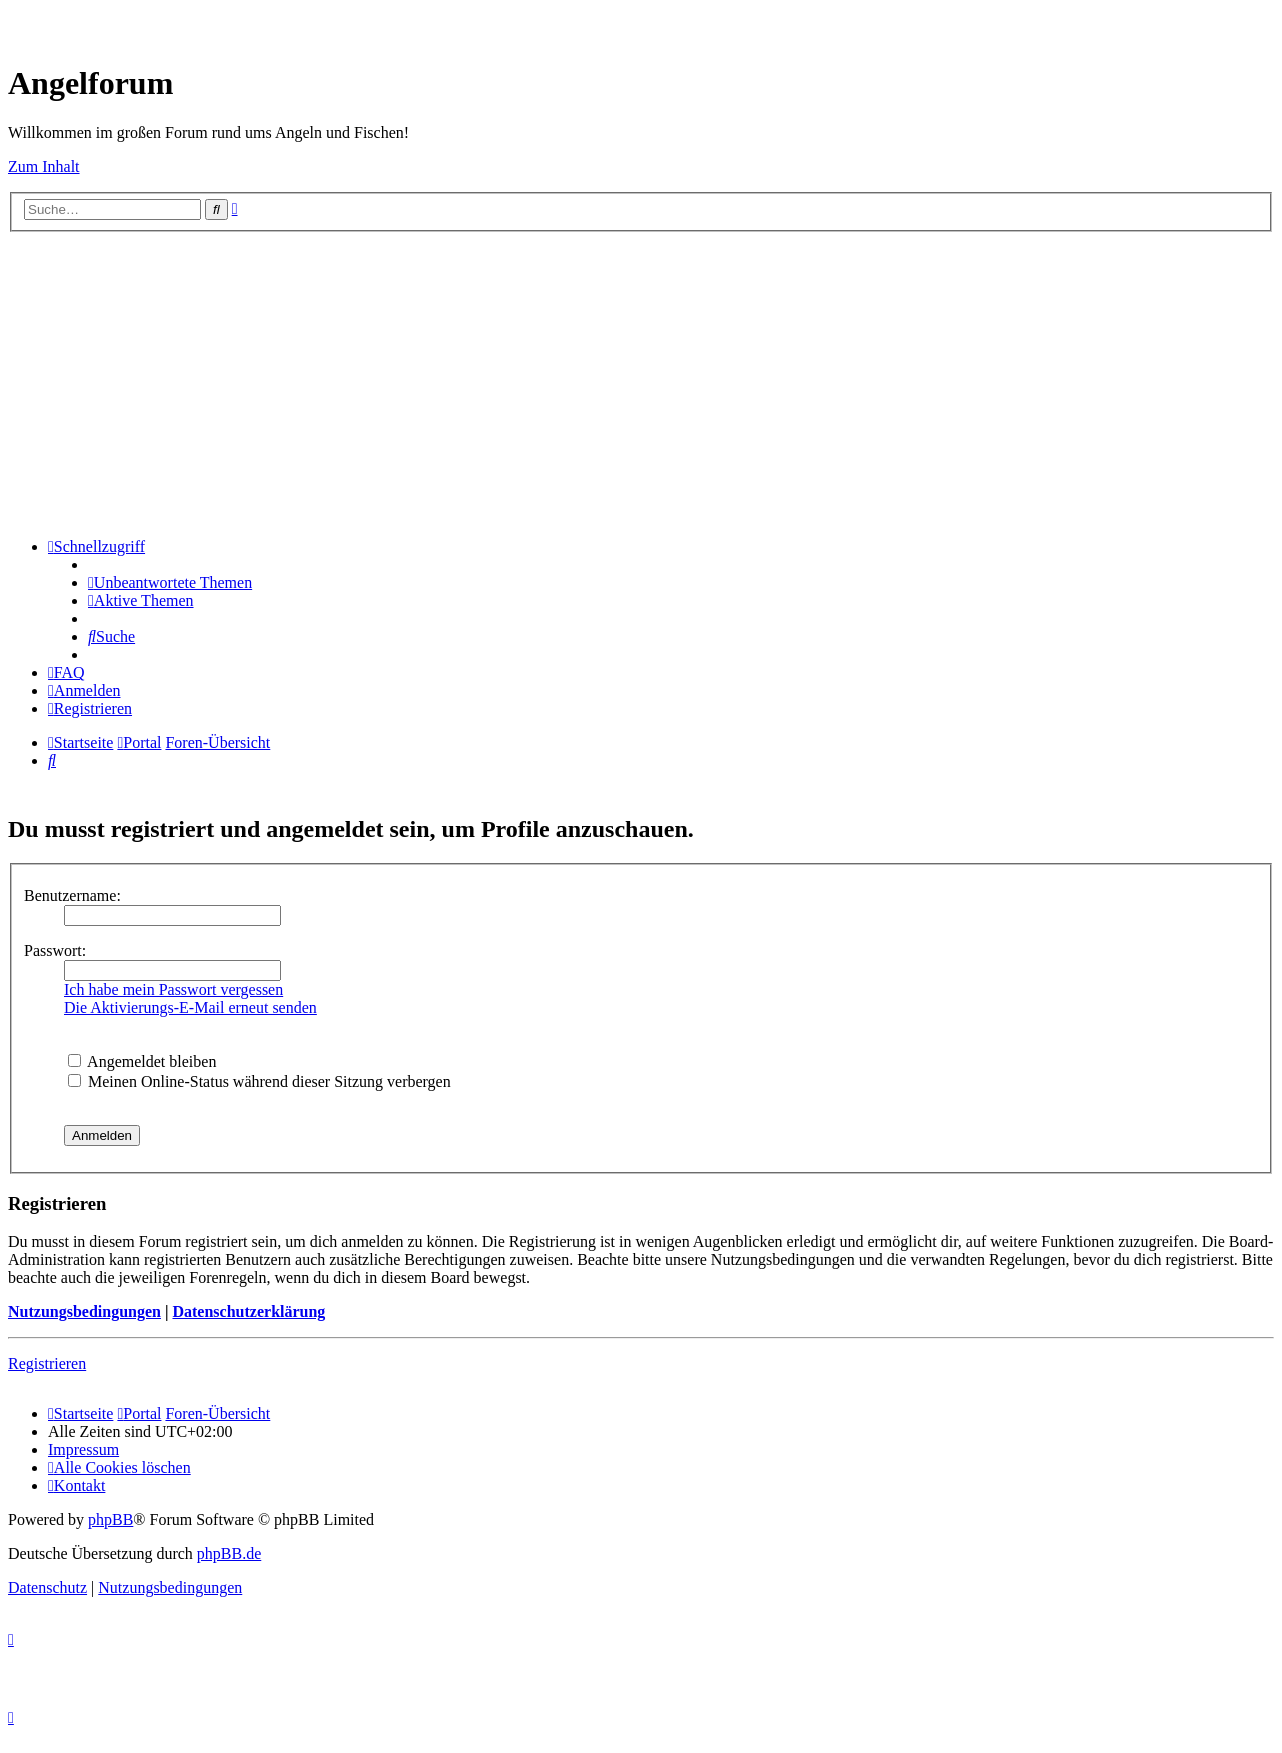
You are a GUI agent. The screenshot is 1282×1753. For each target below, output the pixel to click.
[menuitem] (170, 583)
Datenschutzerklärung (248, 1311)
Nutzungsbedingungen (84, 1311)
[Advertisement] (641, 382)
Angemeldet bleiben (142, 1061)
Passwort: (55, 950)
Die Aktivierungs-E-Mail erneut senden (190, 1007)
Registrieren (47, 1363)
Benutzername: (72, 895)
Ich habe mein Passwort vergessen (173, 989)
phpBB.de (229, 1553)
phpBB (110, 1519)
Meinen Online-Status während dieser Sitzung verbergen (259, 1081)
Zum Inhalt (44, 166)
